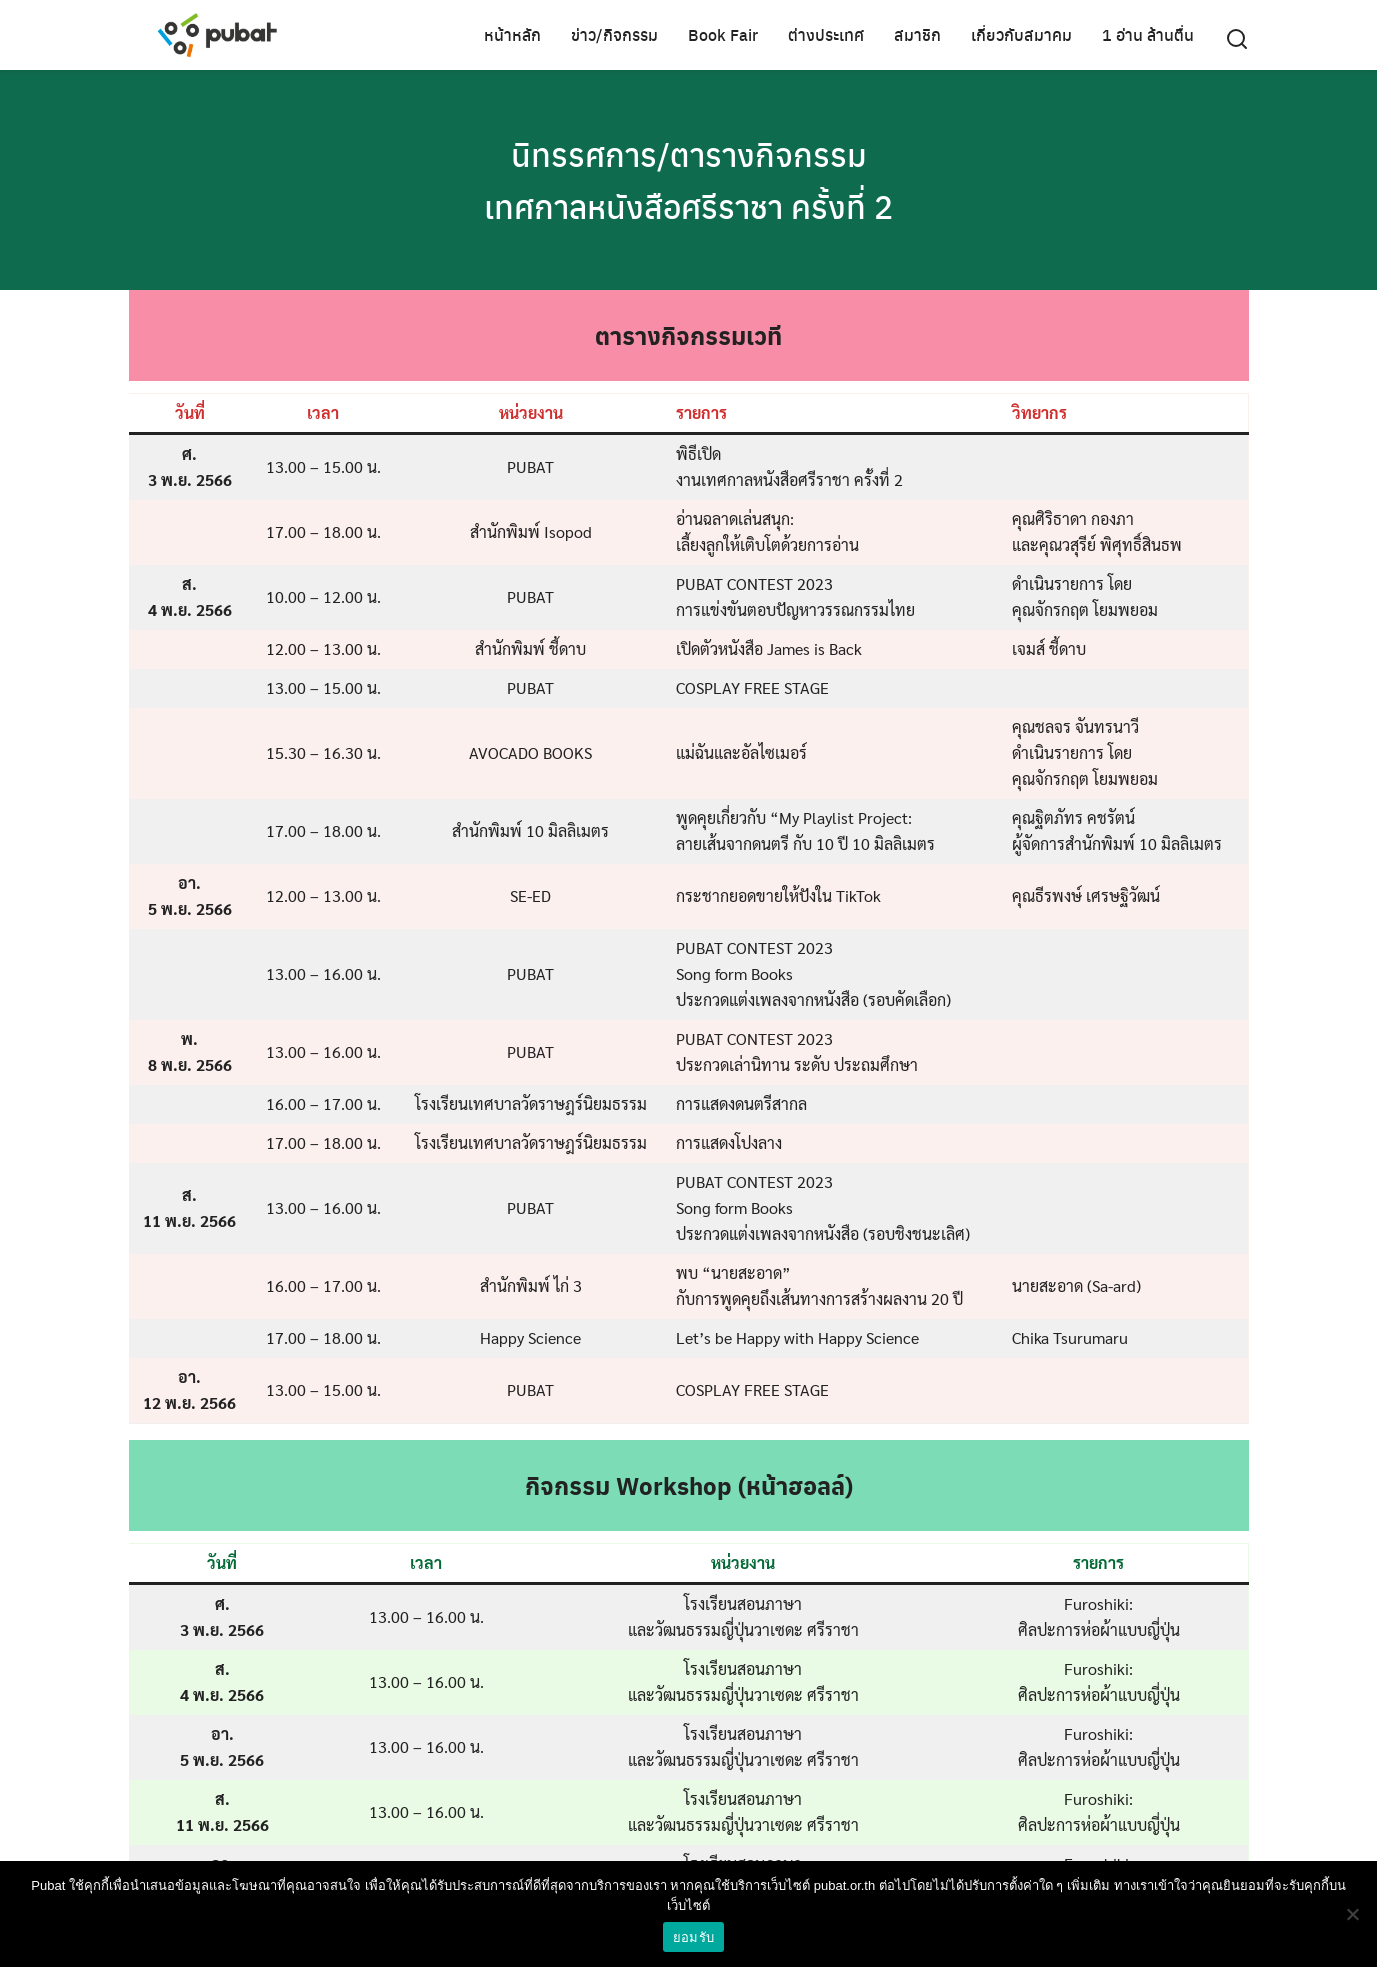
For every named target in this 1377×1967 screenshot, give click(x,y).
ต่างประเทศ (826, 34)
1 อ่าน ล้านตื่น (1148, 34)
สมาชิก (917, 34)
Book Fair (723, 34)
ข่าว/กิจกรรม (614, 34)
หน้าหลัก (512, 34)
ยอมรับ (693, 1937)
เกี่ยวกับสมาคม (1021, 34)
